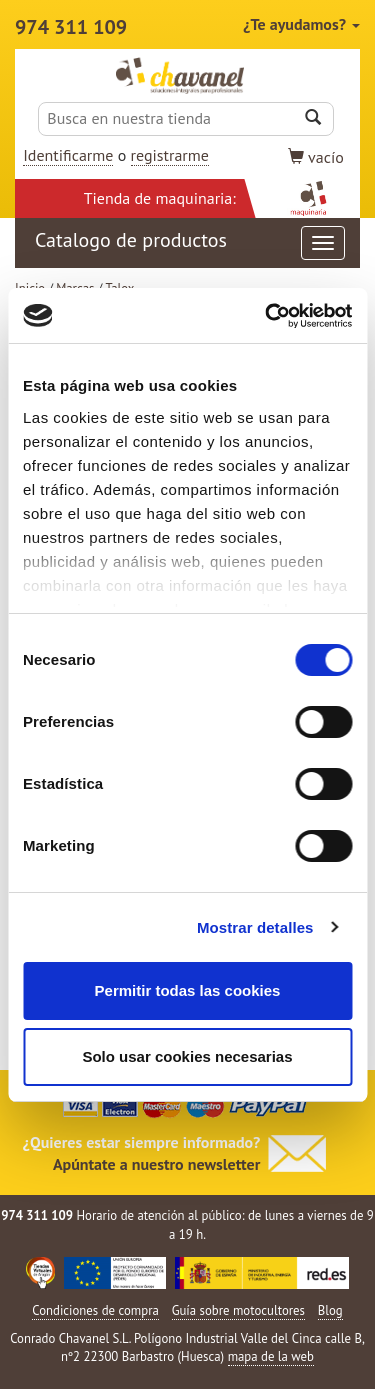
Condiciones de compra (95, 1310)
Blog (330, 1310)
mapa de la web (271, 1356)
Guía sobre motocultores (238, 1310)
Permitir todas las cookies (188, 990)
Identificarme (68, 155)
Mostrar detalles (255, 927)
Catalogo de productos (190, 243)
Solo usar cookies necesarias (187, 1056)
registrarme (170, 155)
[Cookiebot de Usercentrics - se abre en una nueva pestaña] (267, 316)
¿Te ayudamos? (301, 24)
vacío (316, 157)
